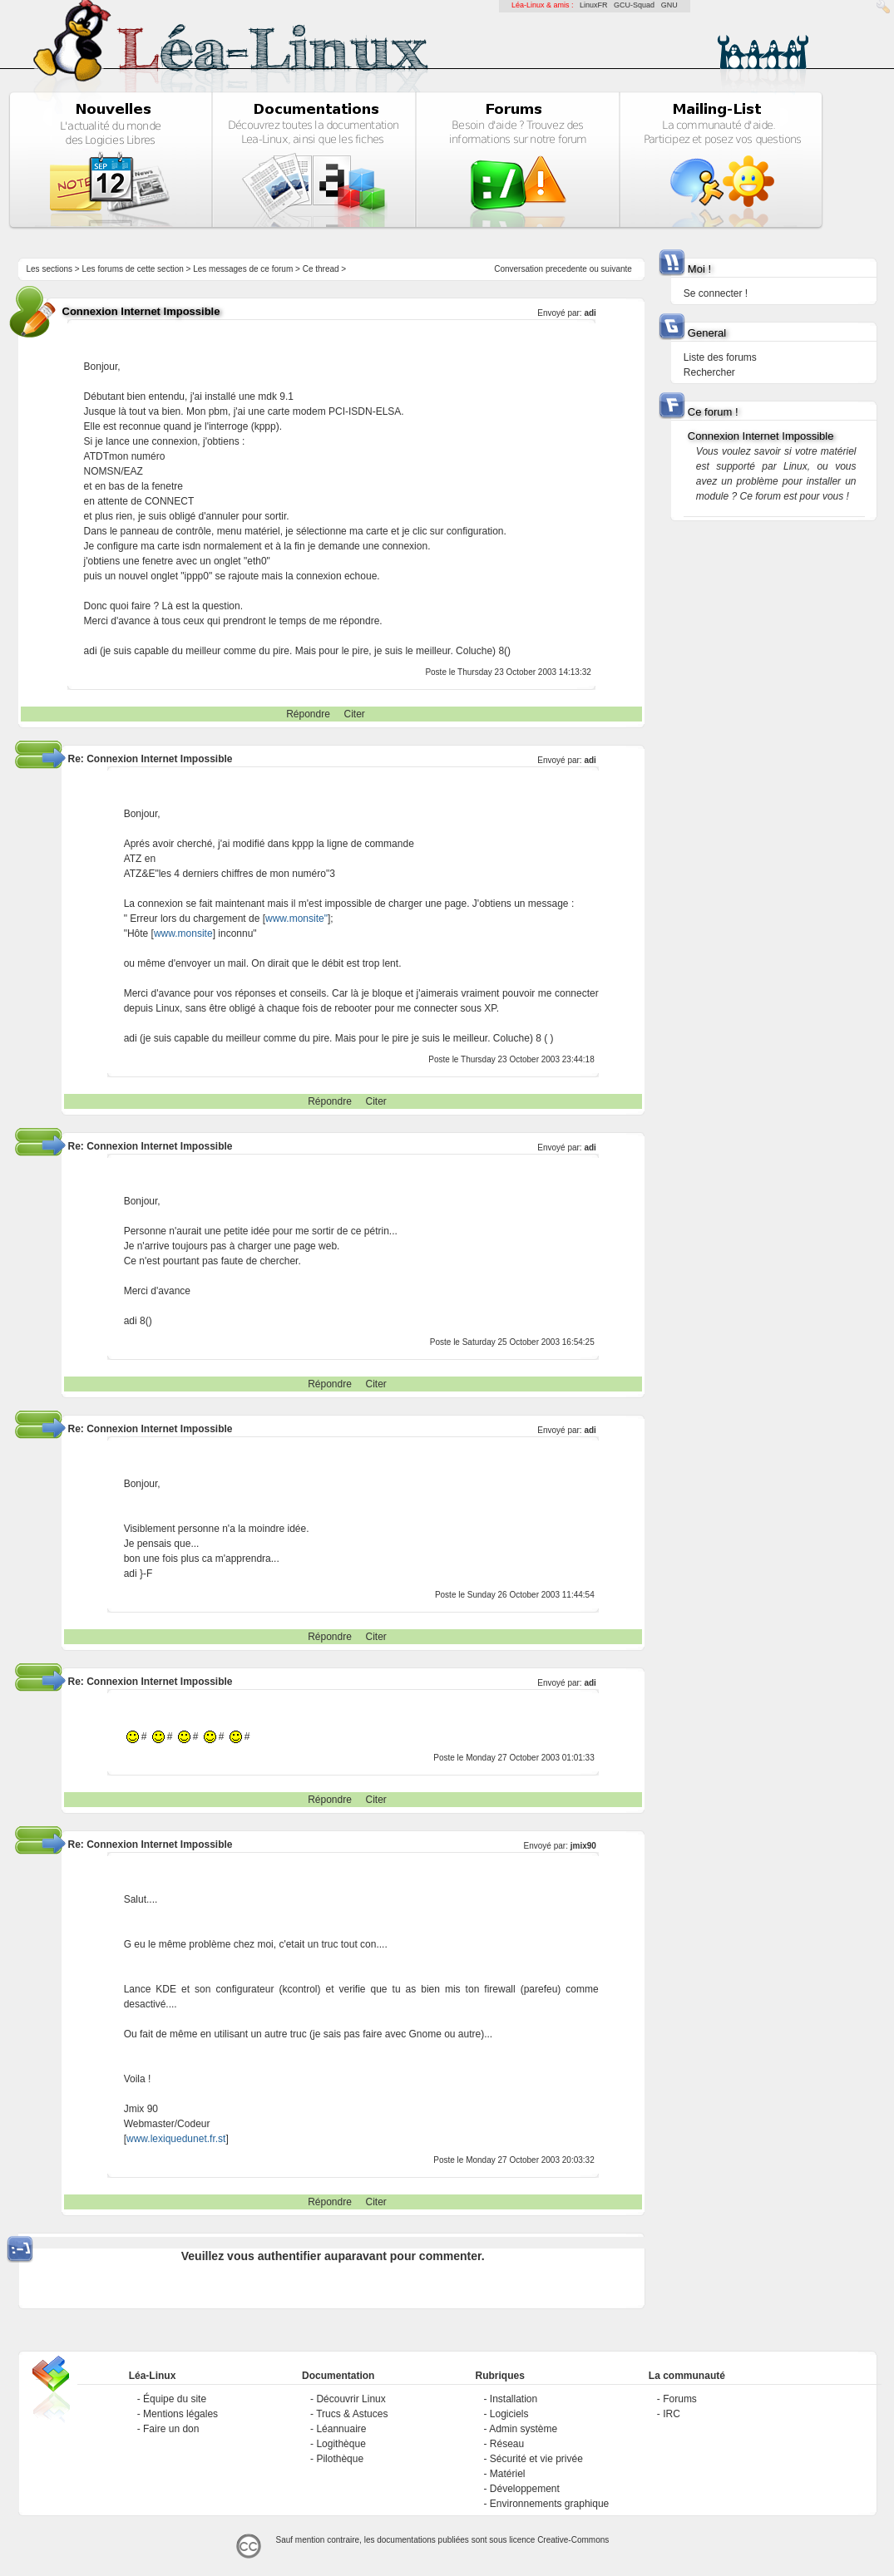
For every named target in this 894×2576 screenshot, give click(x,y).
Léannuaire (341, 2429)
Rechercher (709, 372)
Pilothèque (339, 2459)
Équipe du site (174, 2399)
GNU (669, 5)
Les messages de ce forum (243, 268)
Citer (354, 714)
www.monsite (183, 933)
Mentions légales (180, 2414)
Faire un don (171, 2429)
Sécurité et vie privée (536, 2459)
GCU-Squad (634, 5)
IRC (671, 2414)
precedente (566, 268)
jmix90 (583, 1845)
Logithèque (340, 2444)
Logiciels (509, 2414)
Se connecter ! (716, 293)
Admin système (523, 2429)
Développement (525, 2489)
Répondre (308, 714)
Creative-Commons (573, 2539)
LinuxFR (594, 5)
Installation (513, 2399)
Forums (680, 2399)
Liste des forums (720, 357)
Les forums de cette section (133, 268)
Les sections (50, 268)
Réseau (507, 2444)
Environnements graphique (549, 2504)
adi (589, 313)
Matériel (508, 2474)
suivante (616, 268)
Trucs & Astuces (352, 2414)
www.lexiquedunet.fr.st (175, 2139)
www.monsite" (296, 918)
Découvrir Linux (350, 2399)
